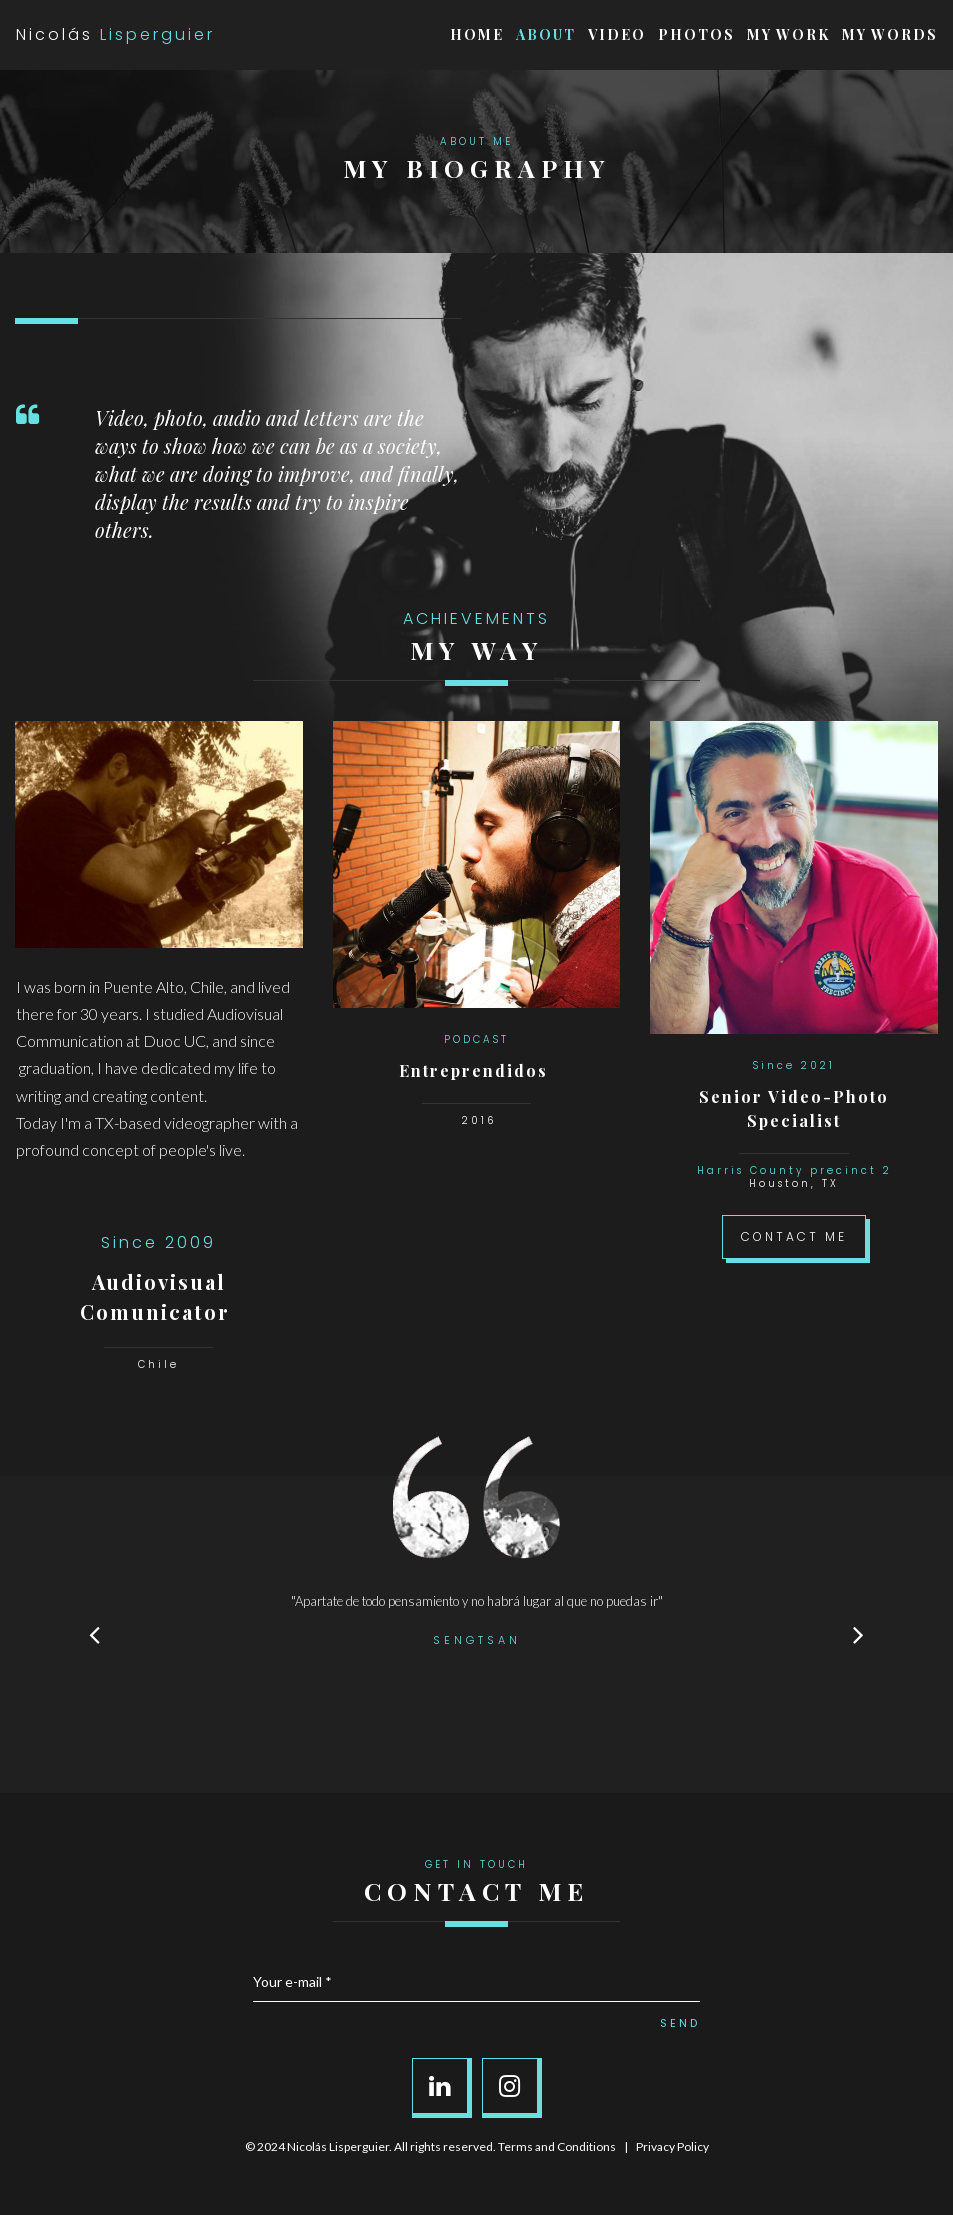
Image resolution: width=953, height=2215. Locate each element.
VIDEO (617, 34)
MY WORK (788, 34)
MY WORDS (890, 34)
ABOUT (546, 34)
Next (859, 1634)
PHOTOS (696, 34)
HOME (477, 34)
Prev (95, 1634)
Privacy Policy (672, 2146)
